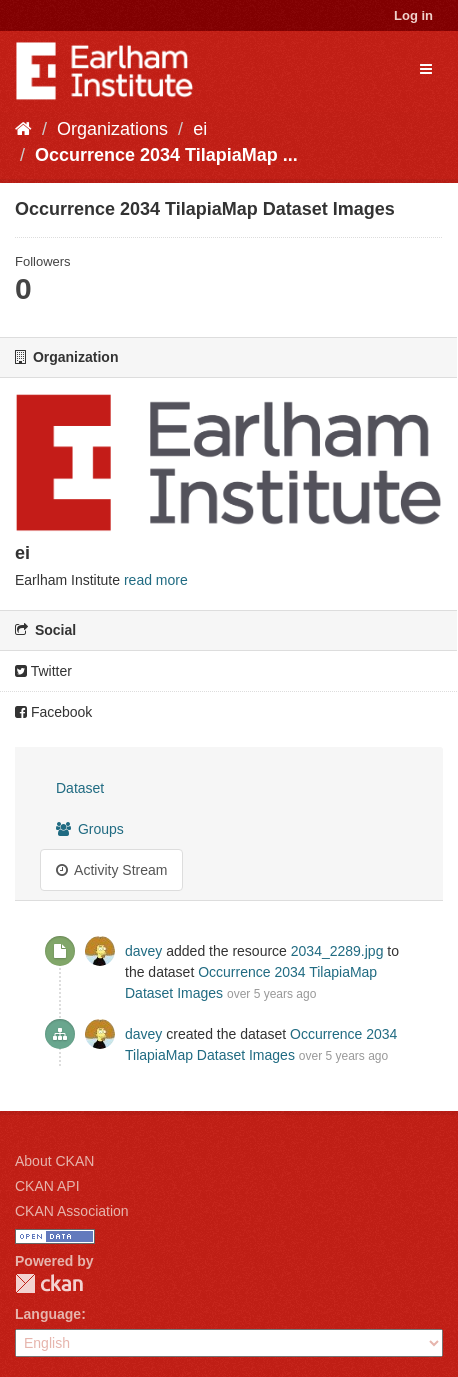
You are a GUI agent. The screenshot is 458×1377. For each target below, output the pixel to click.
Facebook (53, 712)
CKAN (49, 1283)
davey (143, 951)
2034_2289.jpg (337, 951)
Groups (90, 829)
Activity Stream (111, 870)
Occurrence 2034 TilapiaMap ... (166, 155)
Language (48, 1314)
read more (156, 580)
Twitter (43, 671)
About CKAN (54, 1161)
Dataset (80, 788)
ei (200, 129)
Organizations (112, 129)
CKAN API (47, 1186)
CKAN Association (72, 1211)
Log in (413, 15)
